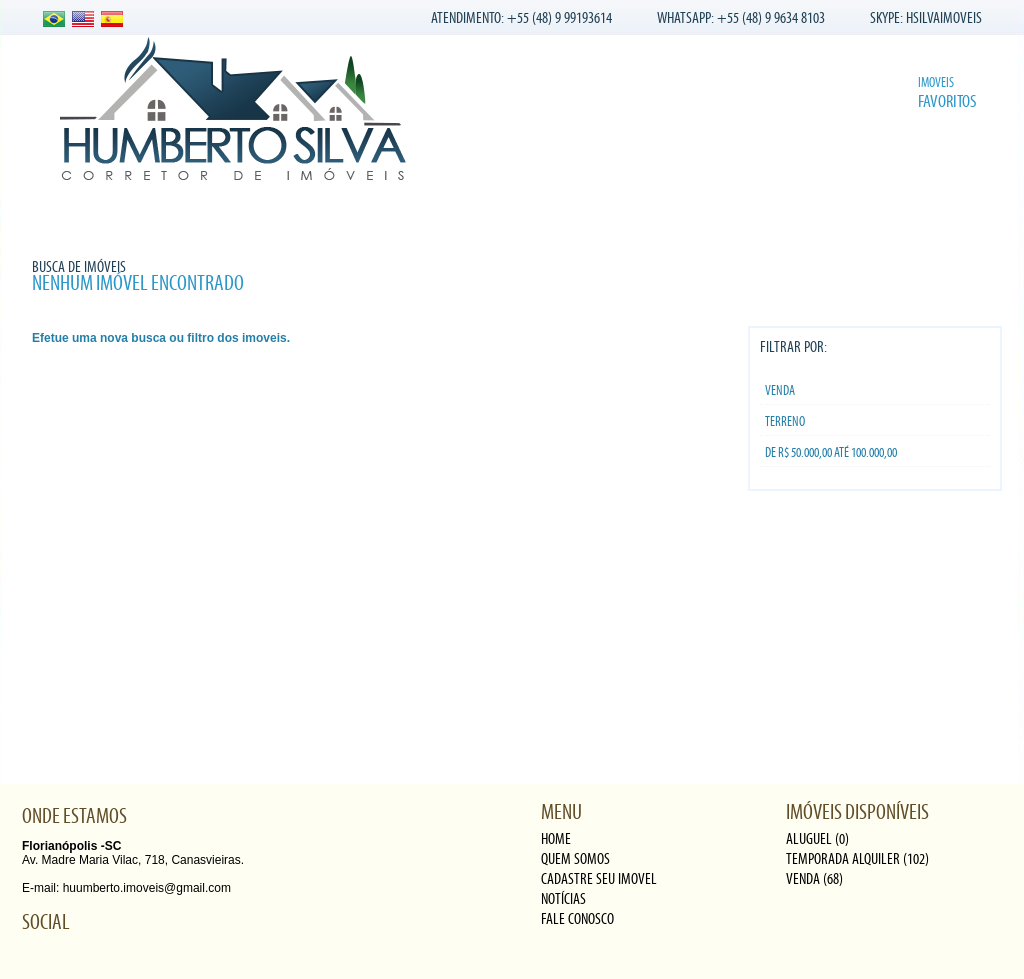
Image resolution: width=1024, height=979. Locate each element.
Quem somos (138, 214)
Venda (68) (814, 879)
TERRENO (785, 422)
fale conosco (577, 919)
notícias (563, 899)
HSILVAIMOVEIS (944, 18)
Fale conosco (612, 214)
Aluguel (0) (817, 839)
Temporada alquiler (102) (857, 859)
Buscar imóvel (912, 214)
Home (53, 214)
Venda (780, 391)
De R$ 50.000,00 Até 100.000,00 (831, 453)
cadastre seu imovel (599, 879)
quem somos (575, 859)
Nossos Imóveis (255, 214)
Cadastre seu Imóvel (396, 214)
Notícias (516, 214)
